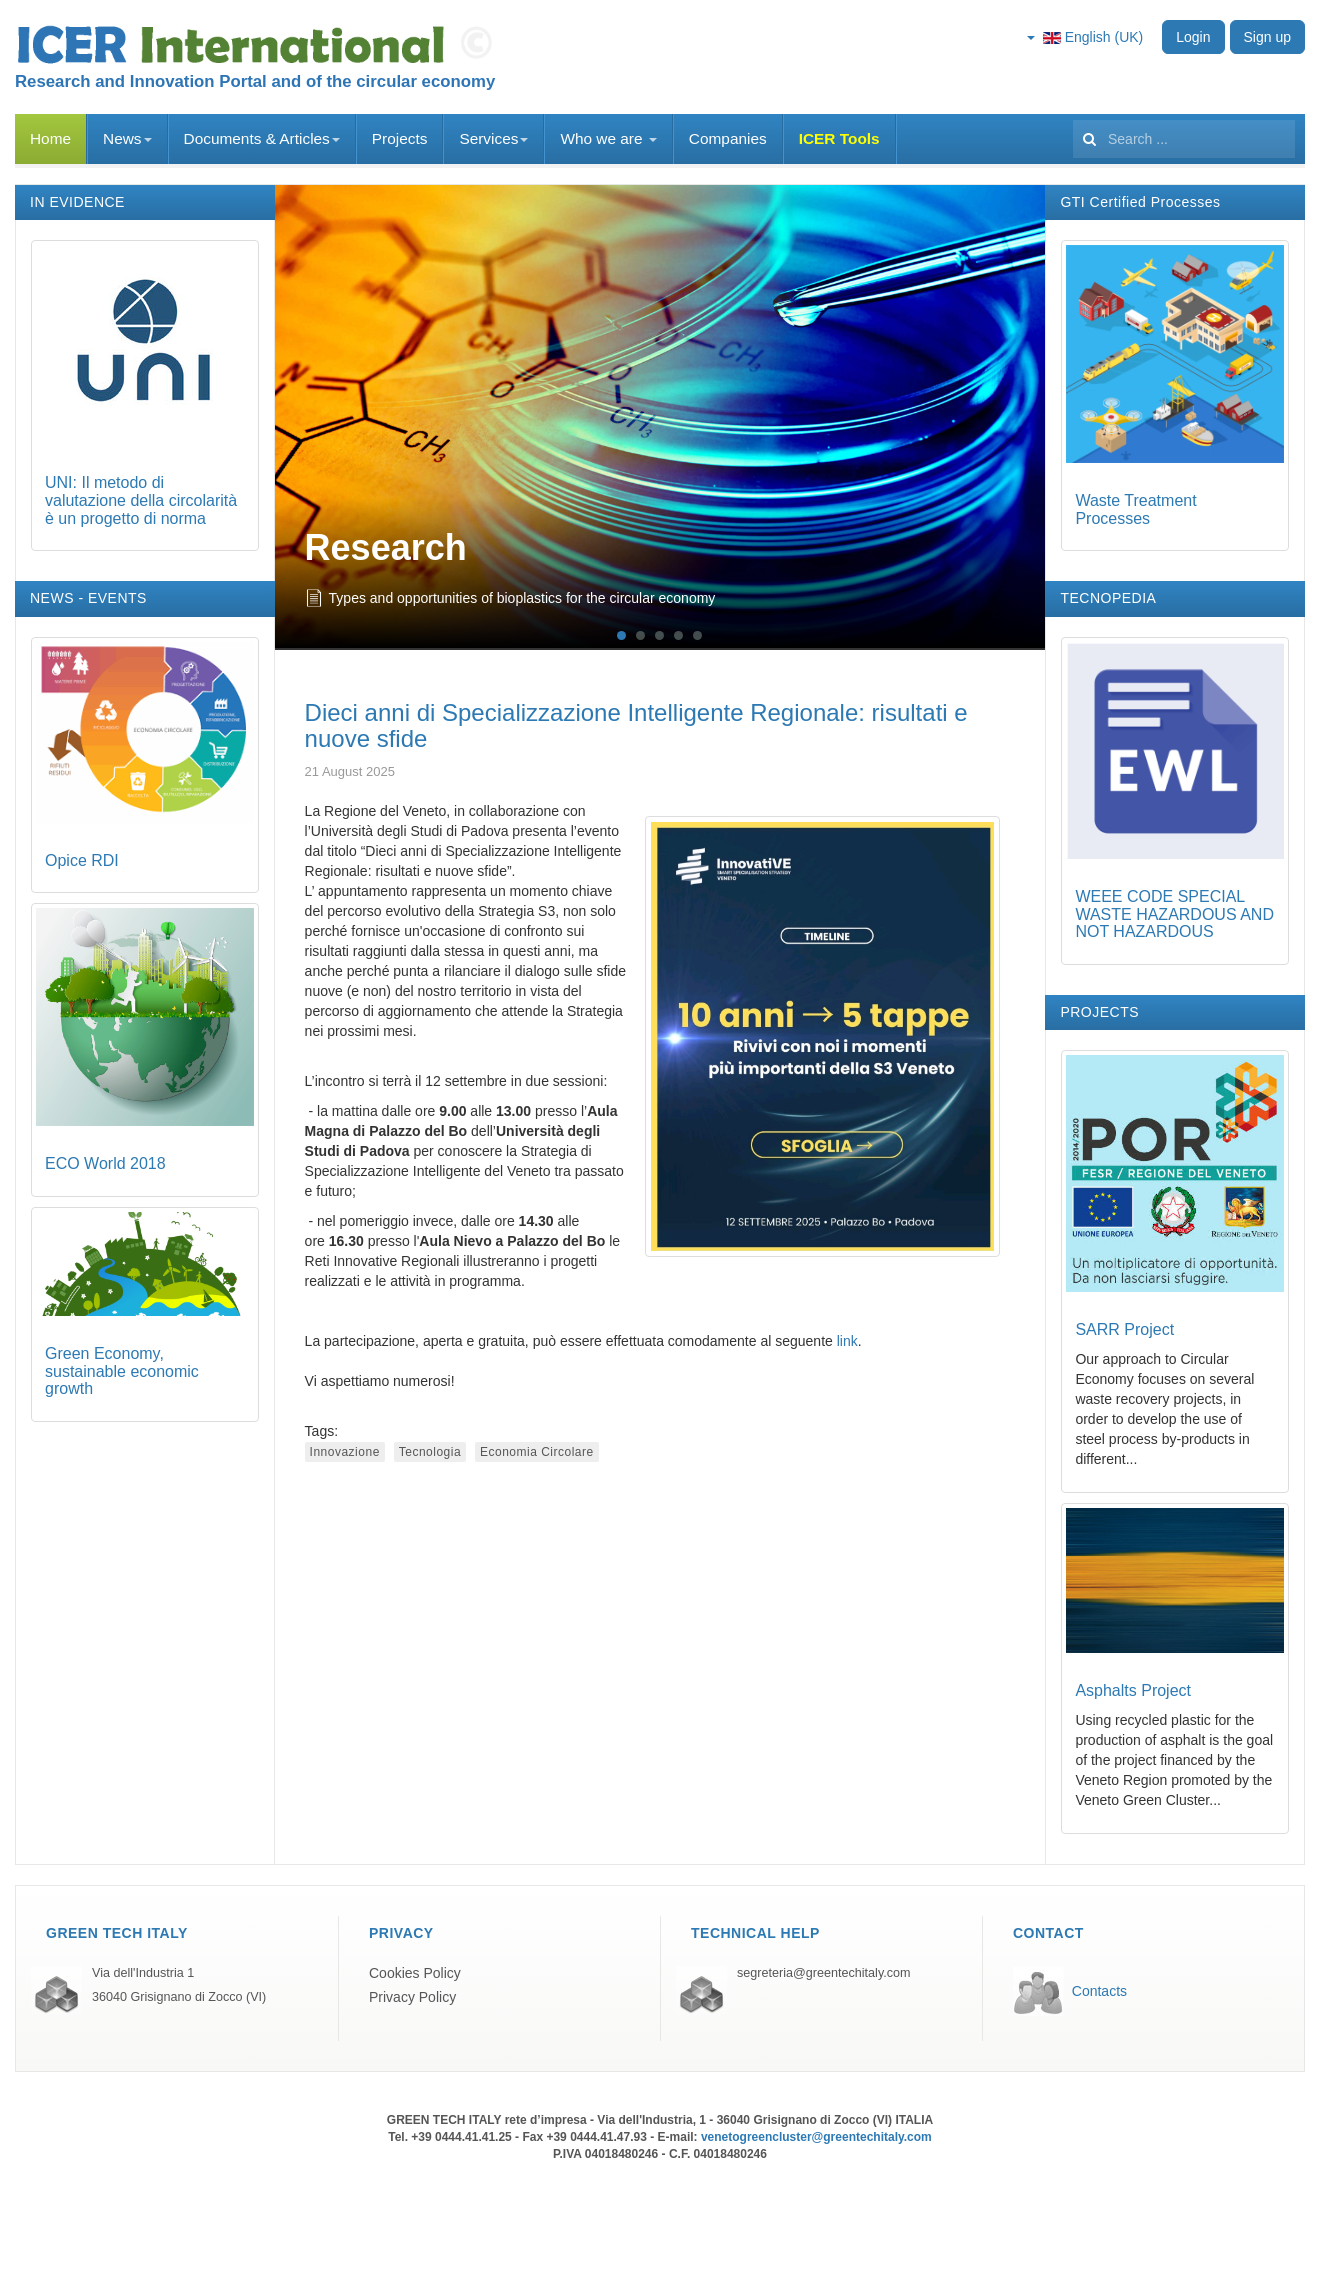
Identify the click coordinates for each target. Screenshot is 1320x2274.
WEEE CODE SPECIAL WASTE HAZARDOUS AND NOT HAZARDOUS (1174, 914)
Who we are (608, 138)
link (847, 1341)
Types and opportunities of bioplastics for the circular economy (522, 598)
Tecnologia (430, 1452)
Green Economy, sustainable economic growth (122, 1371)
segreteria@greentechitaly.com (824, 1973)
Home (50, 138)
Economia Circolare (537, 1452)
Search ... (1073, 114)
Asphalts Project (1133, 1690)
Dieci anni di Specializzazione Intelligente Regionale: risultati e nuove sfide (636, 725)
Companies (728, 138)
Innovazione (345, 1452)
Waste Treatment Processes (1135, 509)
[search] (1184, 139)
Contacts (1099, 1991)
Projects (400, 138)
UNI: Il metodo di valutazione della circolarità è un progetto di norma (141, 500)
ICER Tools (839, 138)
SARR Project (1124, 1329)
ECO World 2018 (105, 1163)
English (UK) (1085, 37)
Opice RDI (82, 860)
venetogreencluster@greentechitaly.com (816, 2137)
